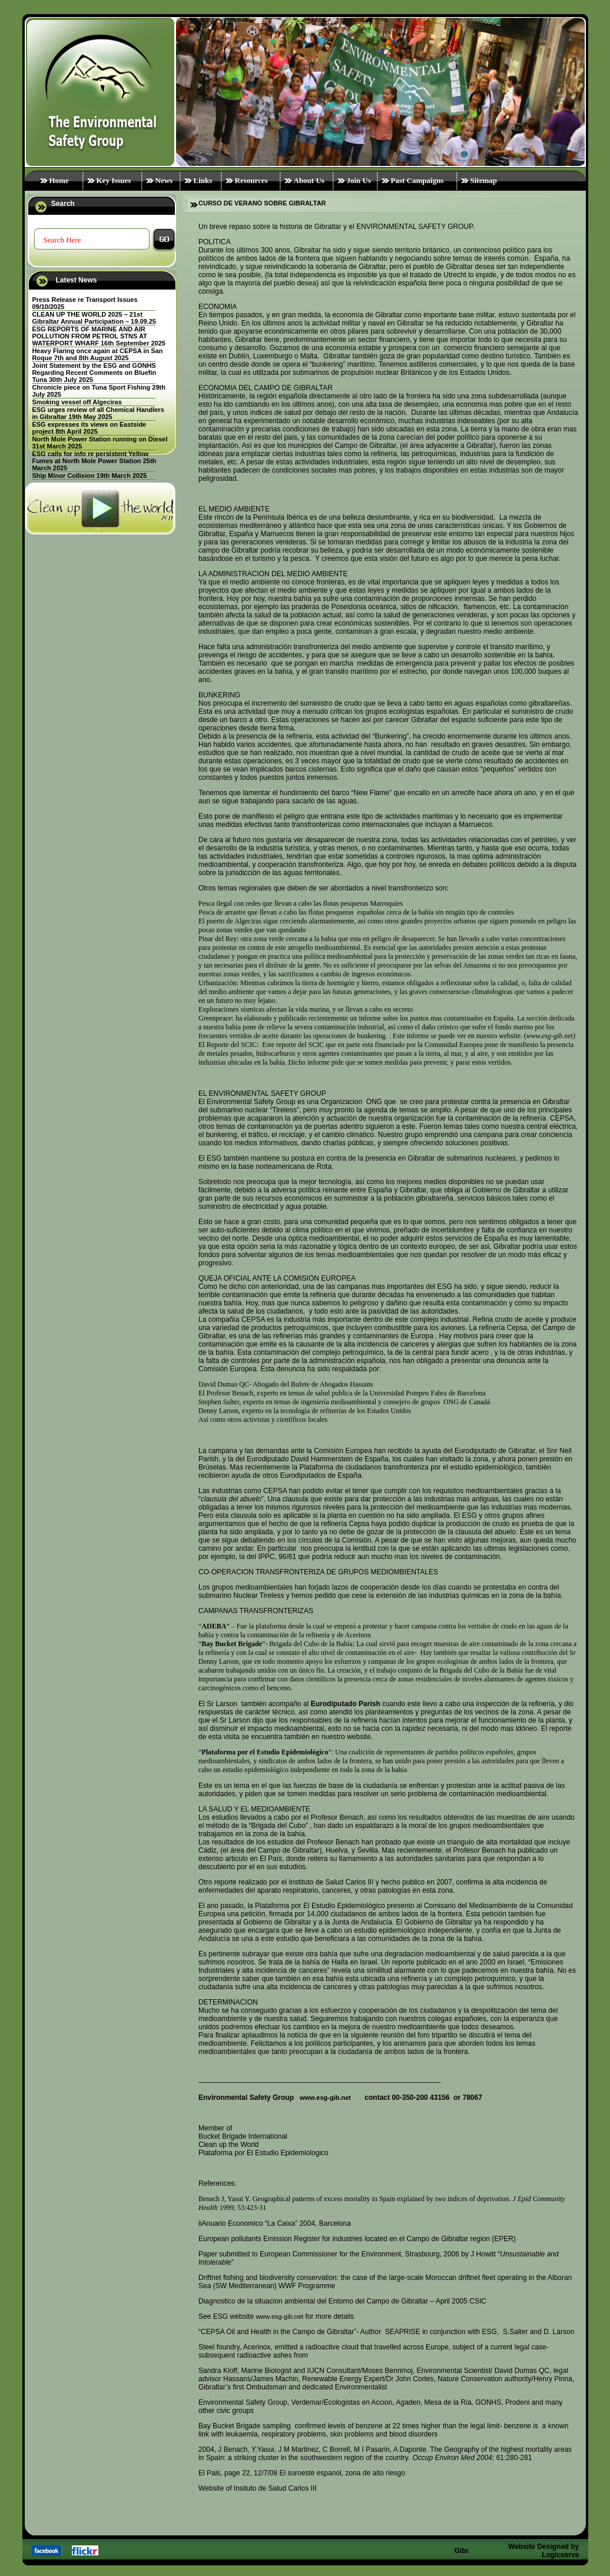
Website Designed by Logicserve (543, 2550)
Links (203, 180)
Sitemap (484, 180)
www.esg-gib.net (325, 2097)
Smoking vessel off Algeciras (76, 401)
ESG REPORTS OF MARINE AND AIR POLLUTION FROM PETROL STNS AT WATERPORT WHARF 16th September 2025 (98, 336)
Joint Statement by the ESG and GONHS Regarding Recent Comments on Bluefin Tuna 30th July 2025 (94, 372)
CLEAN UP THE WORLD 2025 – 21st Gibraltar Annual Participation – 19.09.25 (94, 318)
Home (59, 180)
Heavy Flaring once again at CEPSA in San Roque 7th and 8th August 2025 (97, 354)
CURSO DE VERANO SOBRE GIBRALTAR (262, 203)
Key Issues (114, 180)
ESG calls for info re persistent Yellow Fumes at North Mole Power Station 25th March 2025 (94, 460)
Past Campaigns (417, 180)
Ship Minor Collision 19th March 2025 (89, 475)
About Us (309, 180)
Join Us (359, 180)
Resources (251, 180)
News (164, 180)
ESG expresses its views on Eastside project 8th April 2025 (89, 428)
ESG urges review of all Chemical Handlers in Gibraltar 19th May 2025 (98, 413)
